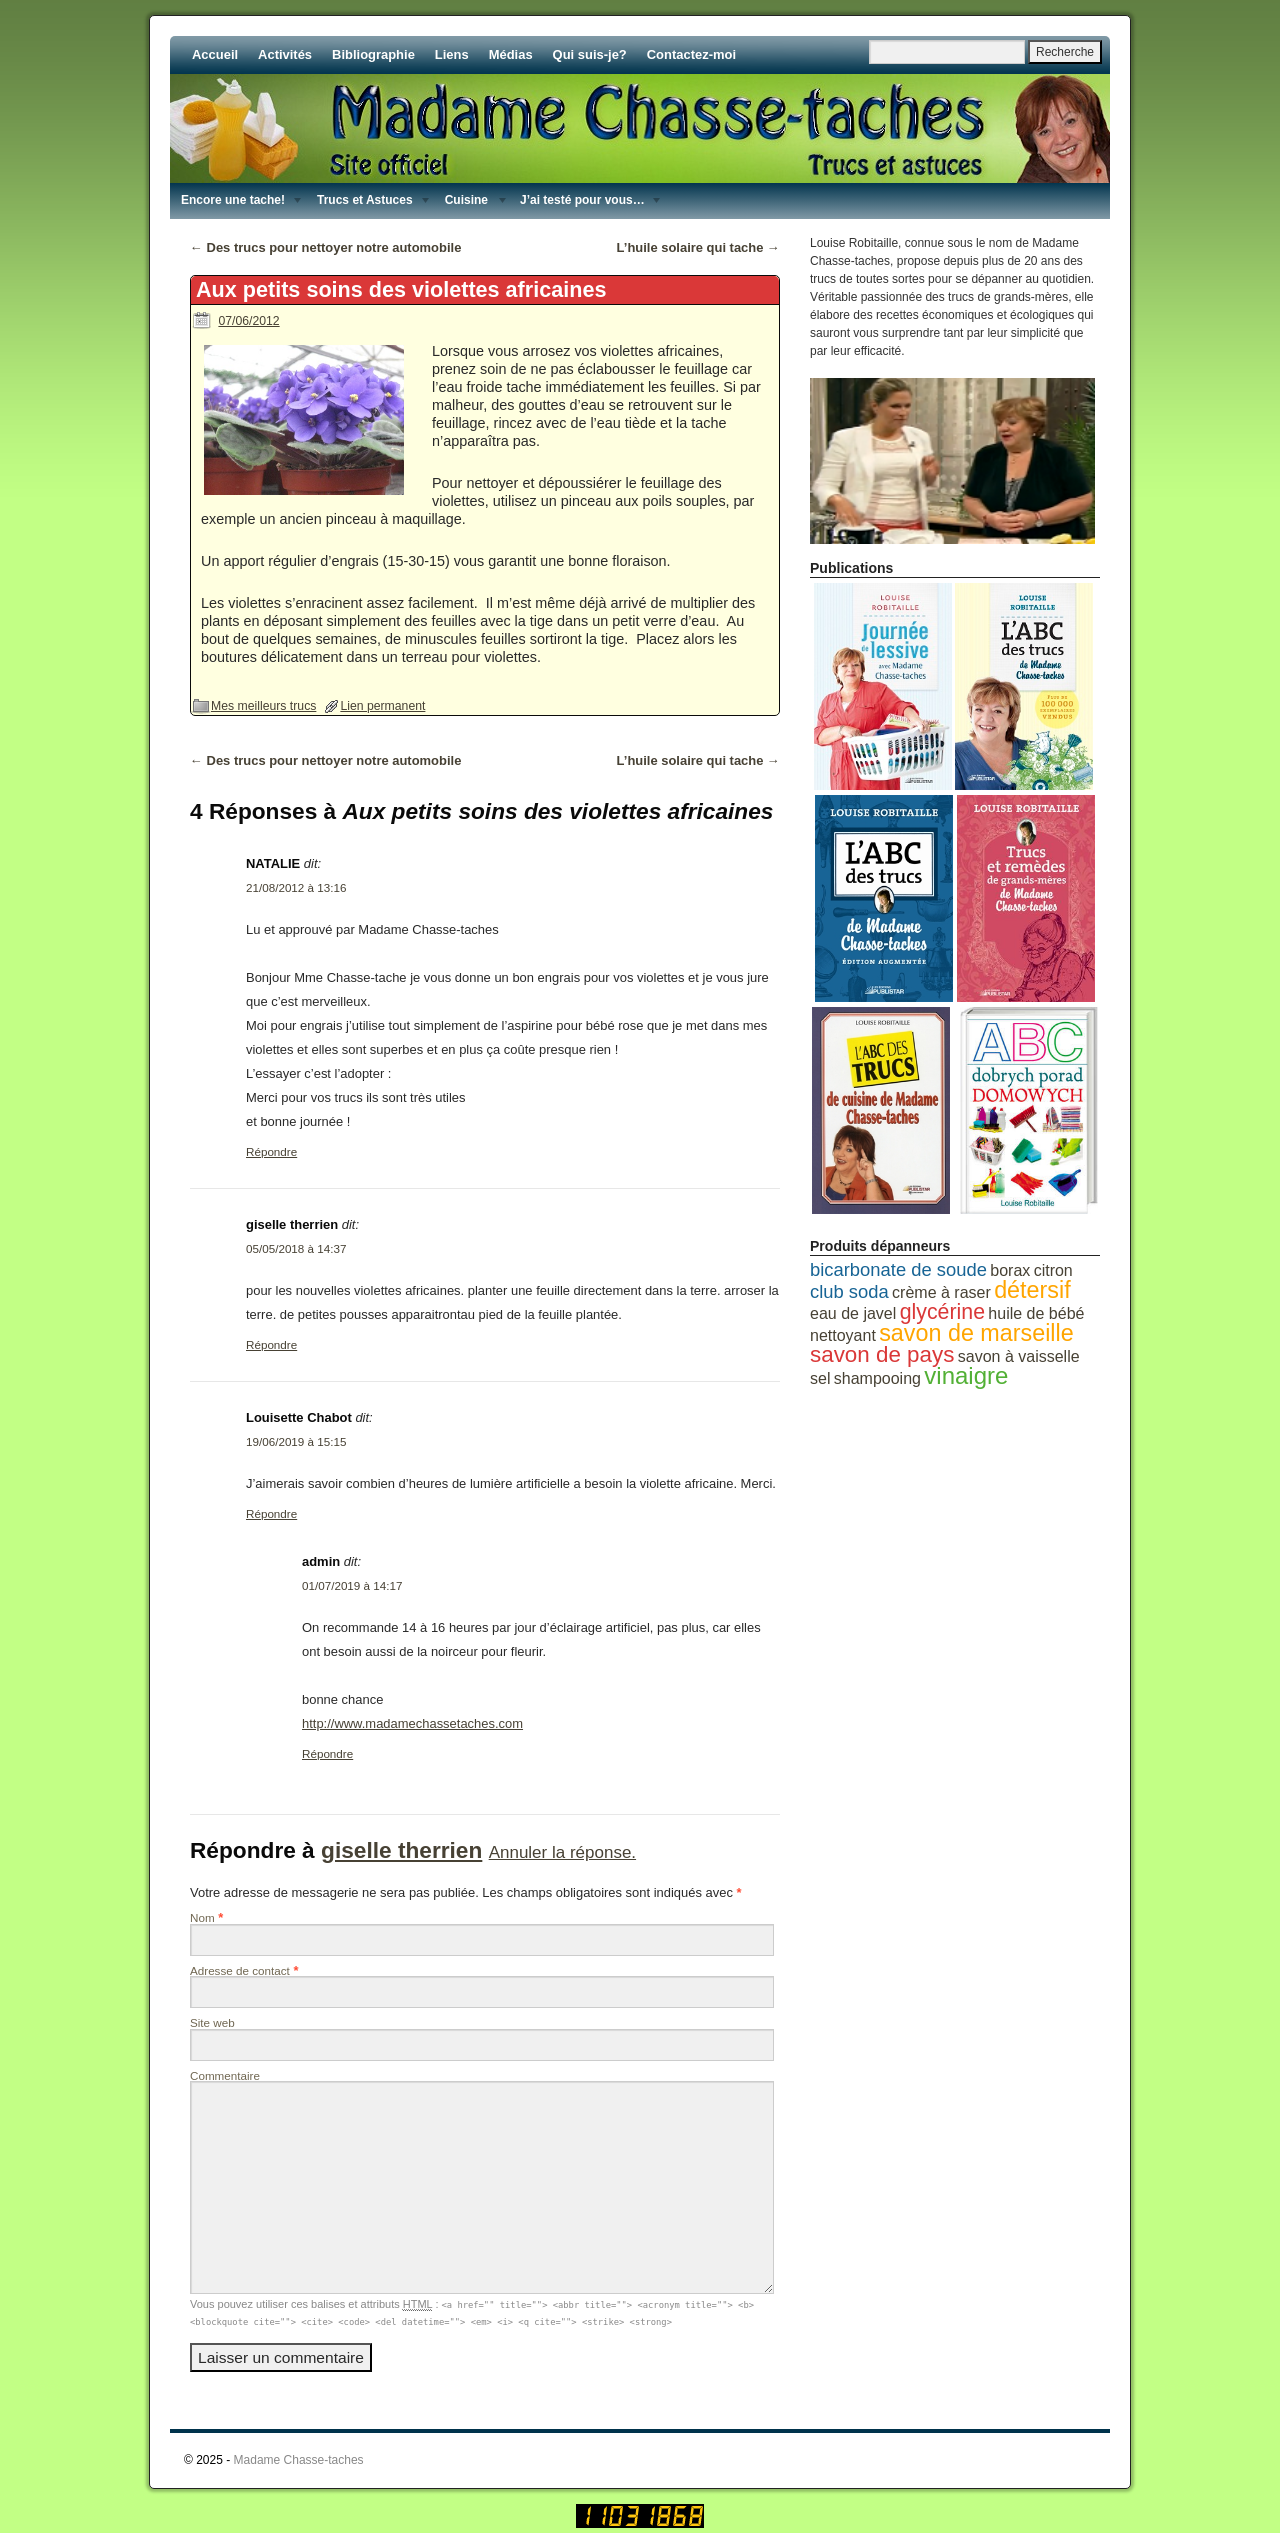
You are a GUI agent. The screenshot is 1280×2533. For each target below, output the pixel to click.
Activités (285, 54)
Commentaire (225, 2075)
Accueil (215, 54)
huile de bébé (1036, 1313)
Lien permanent (382, 706)
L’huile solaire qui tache (698, 247)
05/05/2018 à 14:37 (296, 1248)
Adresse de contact (240, 1970)
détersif (1032, 1290)
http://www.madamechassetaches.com (412, 1723)
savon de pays (882, 1354)
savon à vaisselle (1019, 1356)
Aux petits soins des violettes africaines (401, 289)
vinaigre (966, 1375)
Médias (511, 54)
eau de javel (853, 1313)
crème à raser (941, 1292)
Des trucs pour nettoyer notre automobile (325, 247)
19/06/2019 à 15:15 (296, 1441)
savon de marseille (976, 1333)
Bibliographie (373, 54)
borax (1010, 1270)
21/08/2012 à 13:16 (296, 887)
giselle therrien (401, 1850)
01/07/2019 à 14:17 (352, 1585)
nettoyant (843, 1335)
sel (820, 1378)
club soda (849, 1291)
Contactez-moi (691, 54)
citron (1053, 1270)
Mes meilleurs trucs (263, 706)
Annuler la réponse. (562, 1852)
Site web (212, 2022)
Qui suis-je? (590, 54)
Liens (452, 54)
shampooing (877, 1378)
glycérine (942, 1312)
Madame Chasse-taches (299, 2460)
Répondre (271, 1151)
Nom (202, 1917)
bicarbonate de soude (898, 1269)
